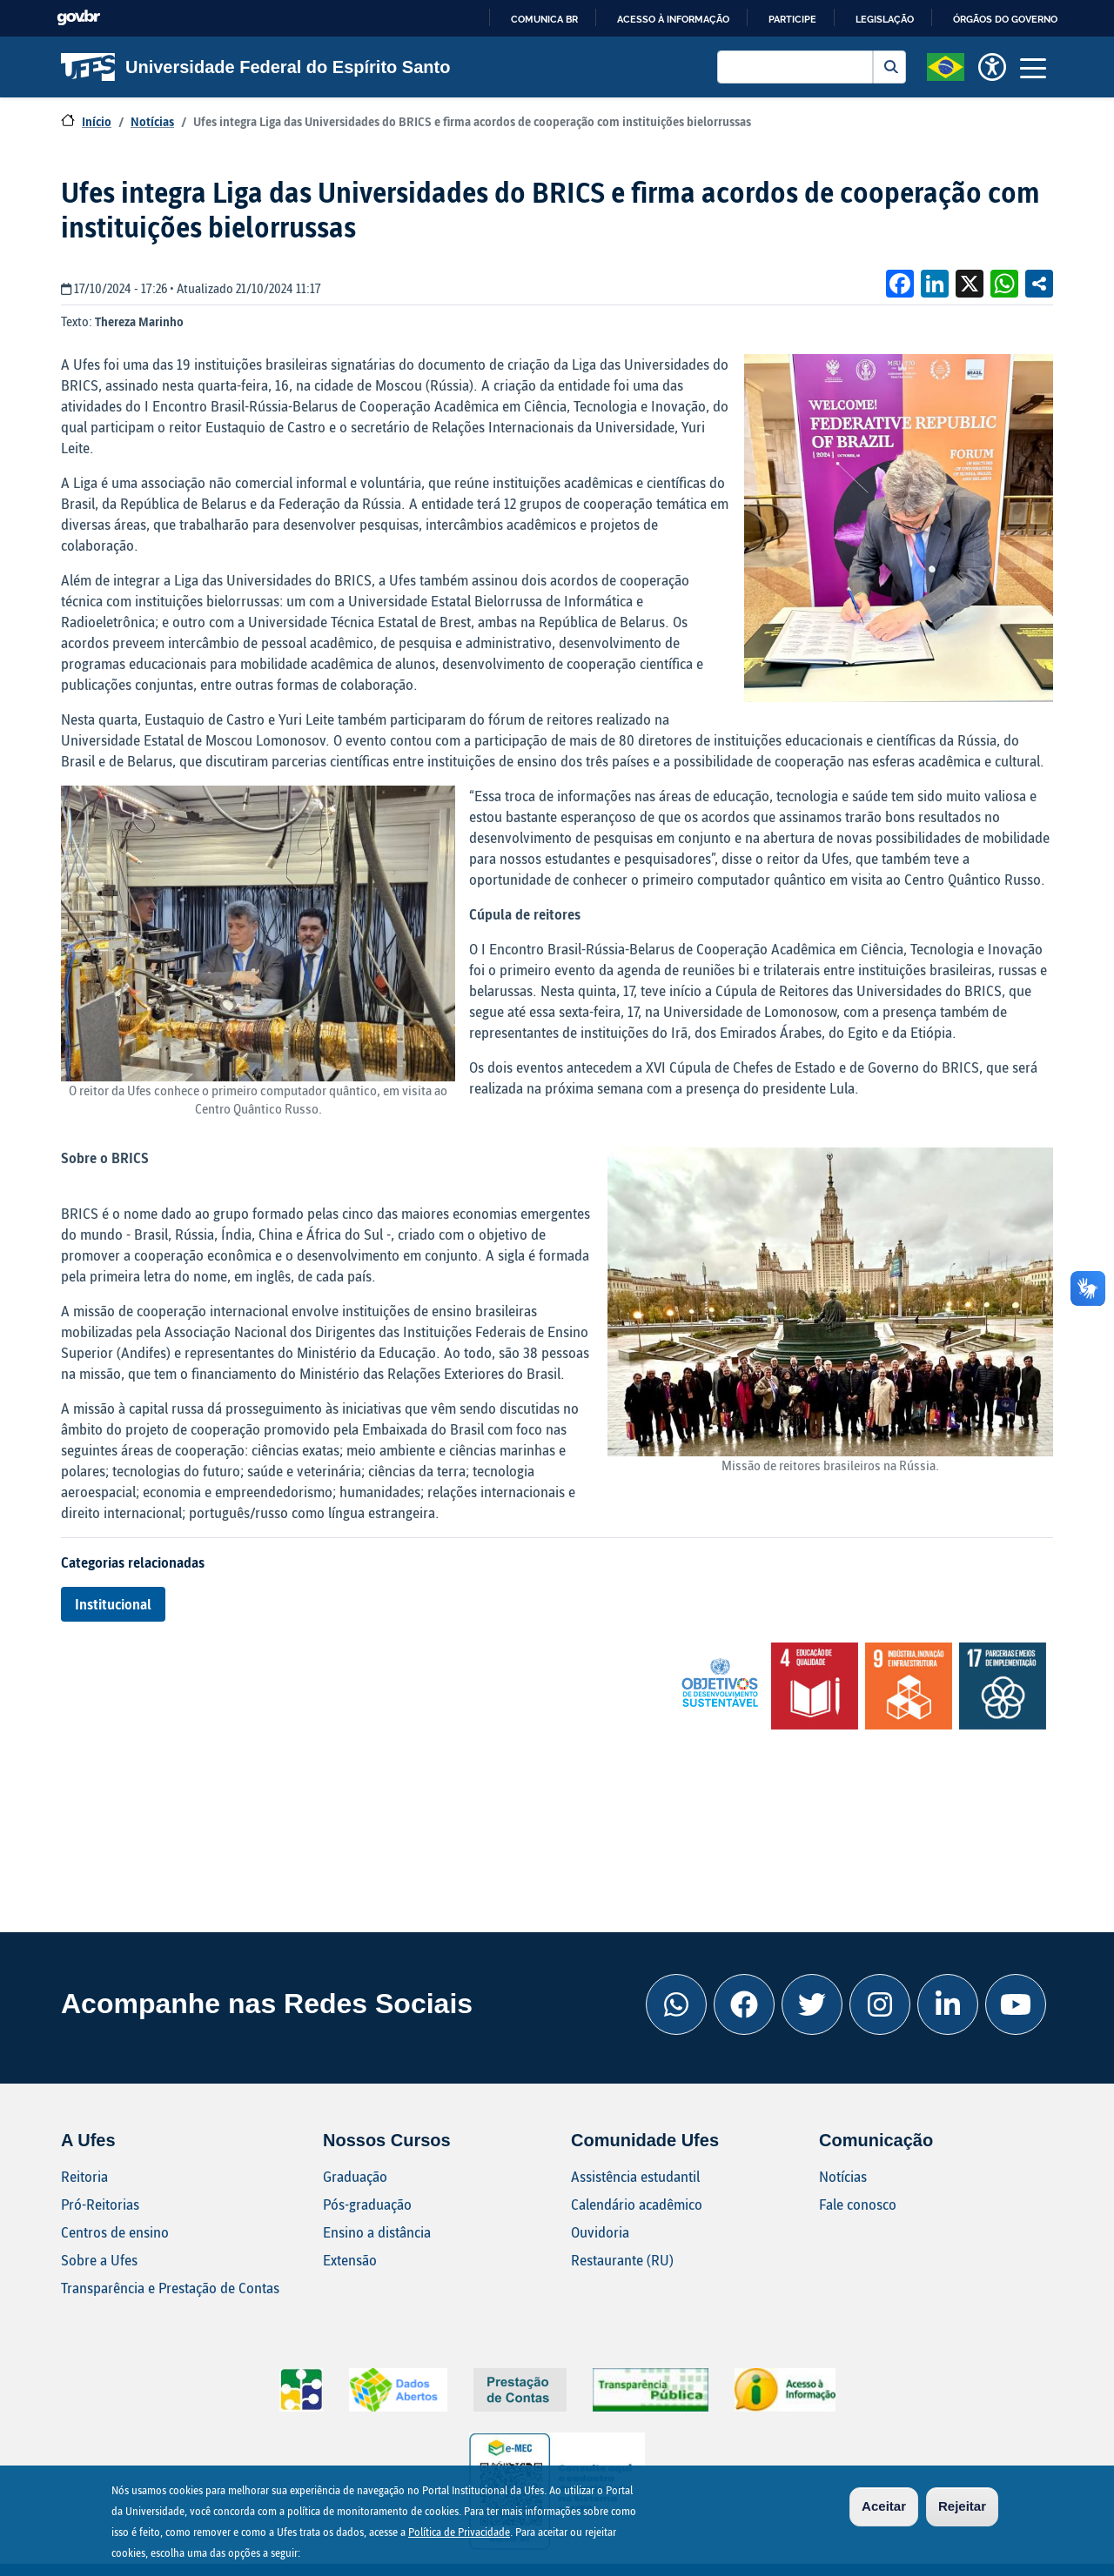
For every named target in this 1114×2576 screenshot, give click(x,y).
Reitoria (84, 2176)
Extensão (350, 2260)
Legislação (885, 19)
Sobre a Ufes (99, 2260)
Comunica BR (544, 19)
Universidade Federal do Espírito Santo (255, 67)
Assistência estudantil (635, 2176)
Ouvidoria (600, 2232)
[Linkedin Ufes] (948, 2004)
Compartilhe (1039, 284)
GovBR (78, 18)
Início (96, 121)
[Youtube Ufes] (1015, 2004)
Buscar (889, 67)
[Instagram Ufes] (880, 2004)
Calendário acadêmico (636, 2204)
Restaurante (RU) (622, 2260)
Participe (792, 19)
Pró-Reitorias (100, 2204)
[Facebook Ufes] (744, 2004)
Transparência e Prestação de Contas (170, 2287)
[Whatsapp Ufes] (676, 2004)
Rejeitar (962, 2508)
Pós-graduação (367, 2204)
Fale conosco (857, 2204)
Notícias (152, 121)
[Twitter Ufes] (812, 2004)
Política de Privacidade (459, 2534)
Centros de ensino (115, 2232)
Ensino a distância (377, 2232)
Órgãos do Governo (1005, 19)
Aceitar (884, 2508)
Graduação (355, 2176)
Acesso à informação (673, 19)
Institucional (113, 1604)
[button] (945, 65)
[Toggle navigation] (1033, 67)
